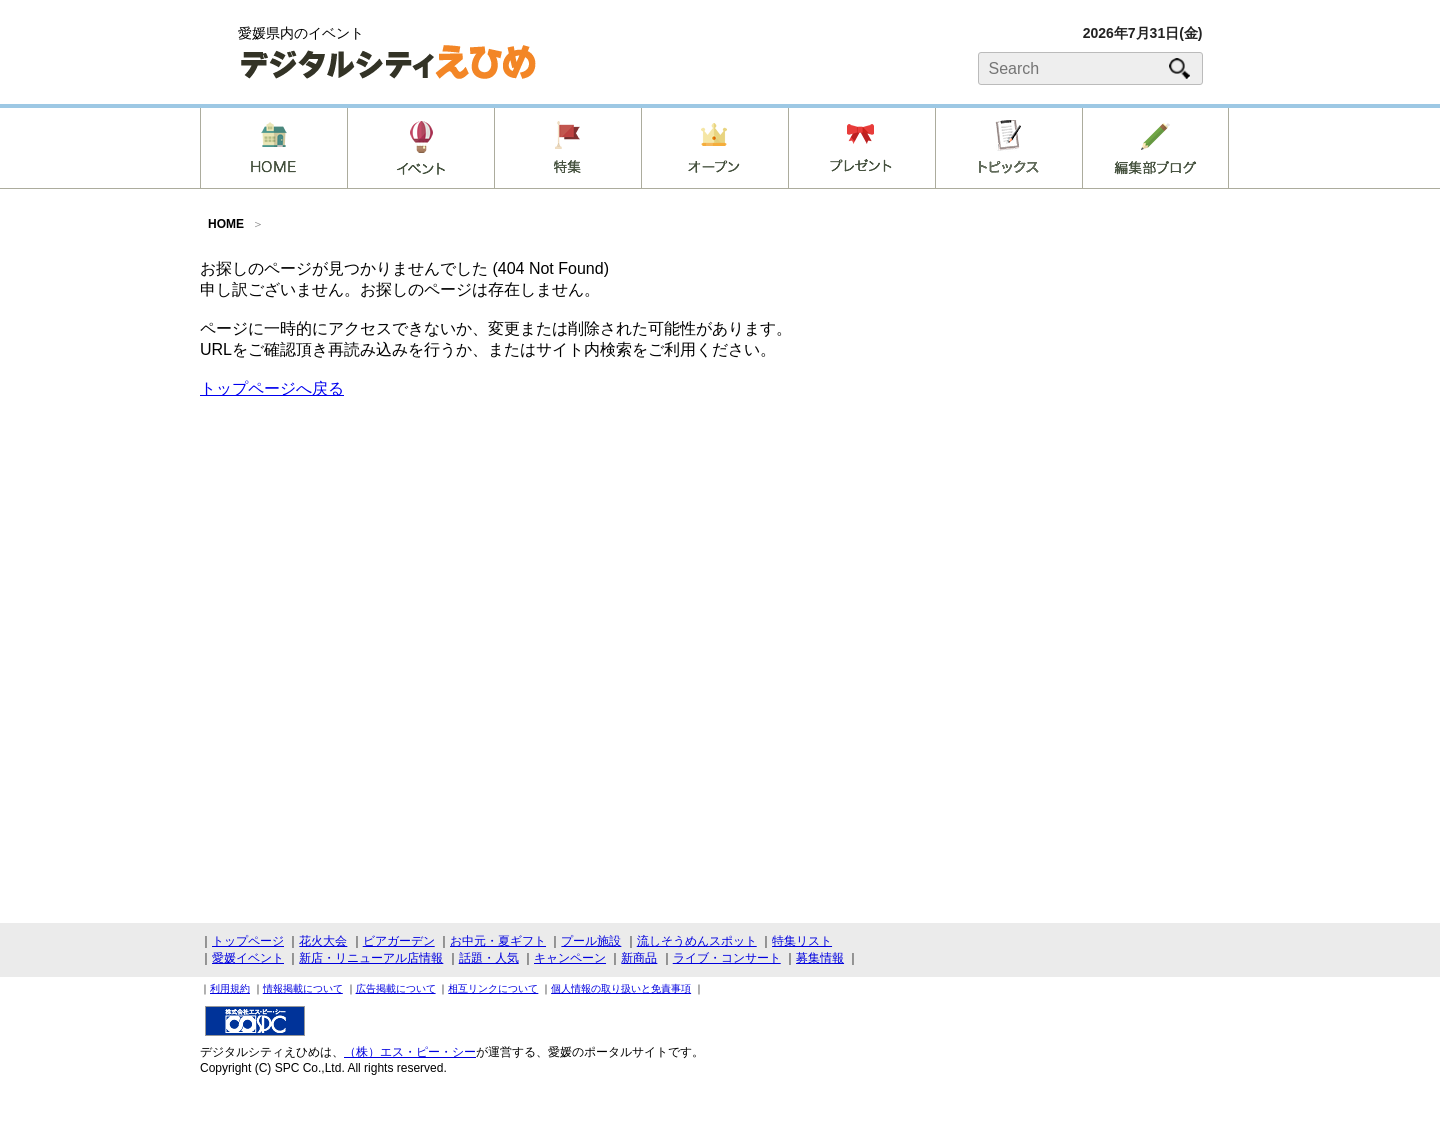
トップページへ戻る (272, 388)
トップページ (248, 941)
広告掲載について (396, 988)
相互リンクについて (493, 988)
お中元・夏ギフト (498, 941)
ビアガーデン (399, 941)
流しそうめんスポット (697, 941)
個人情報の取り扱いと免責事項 (621, 988)
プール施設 (591, 941)
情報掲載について (303, 988)
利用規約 (230, 988)
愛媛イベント (248, 958)
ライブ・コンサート (727, 958)
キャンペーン (570, 958)
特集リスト (802, 941)
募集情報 (820, 958)
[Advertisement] (1090, 414)
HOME (226, 224)
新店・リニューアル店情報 (371, 958)
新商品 (639, 958)
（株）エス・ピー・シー (410, 1052)
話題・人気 (489, 958)
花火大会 (323, 941)
